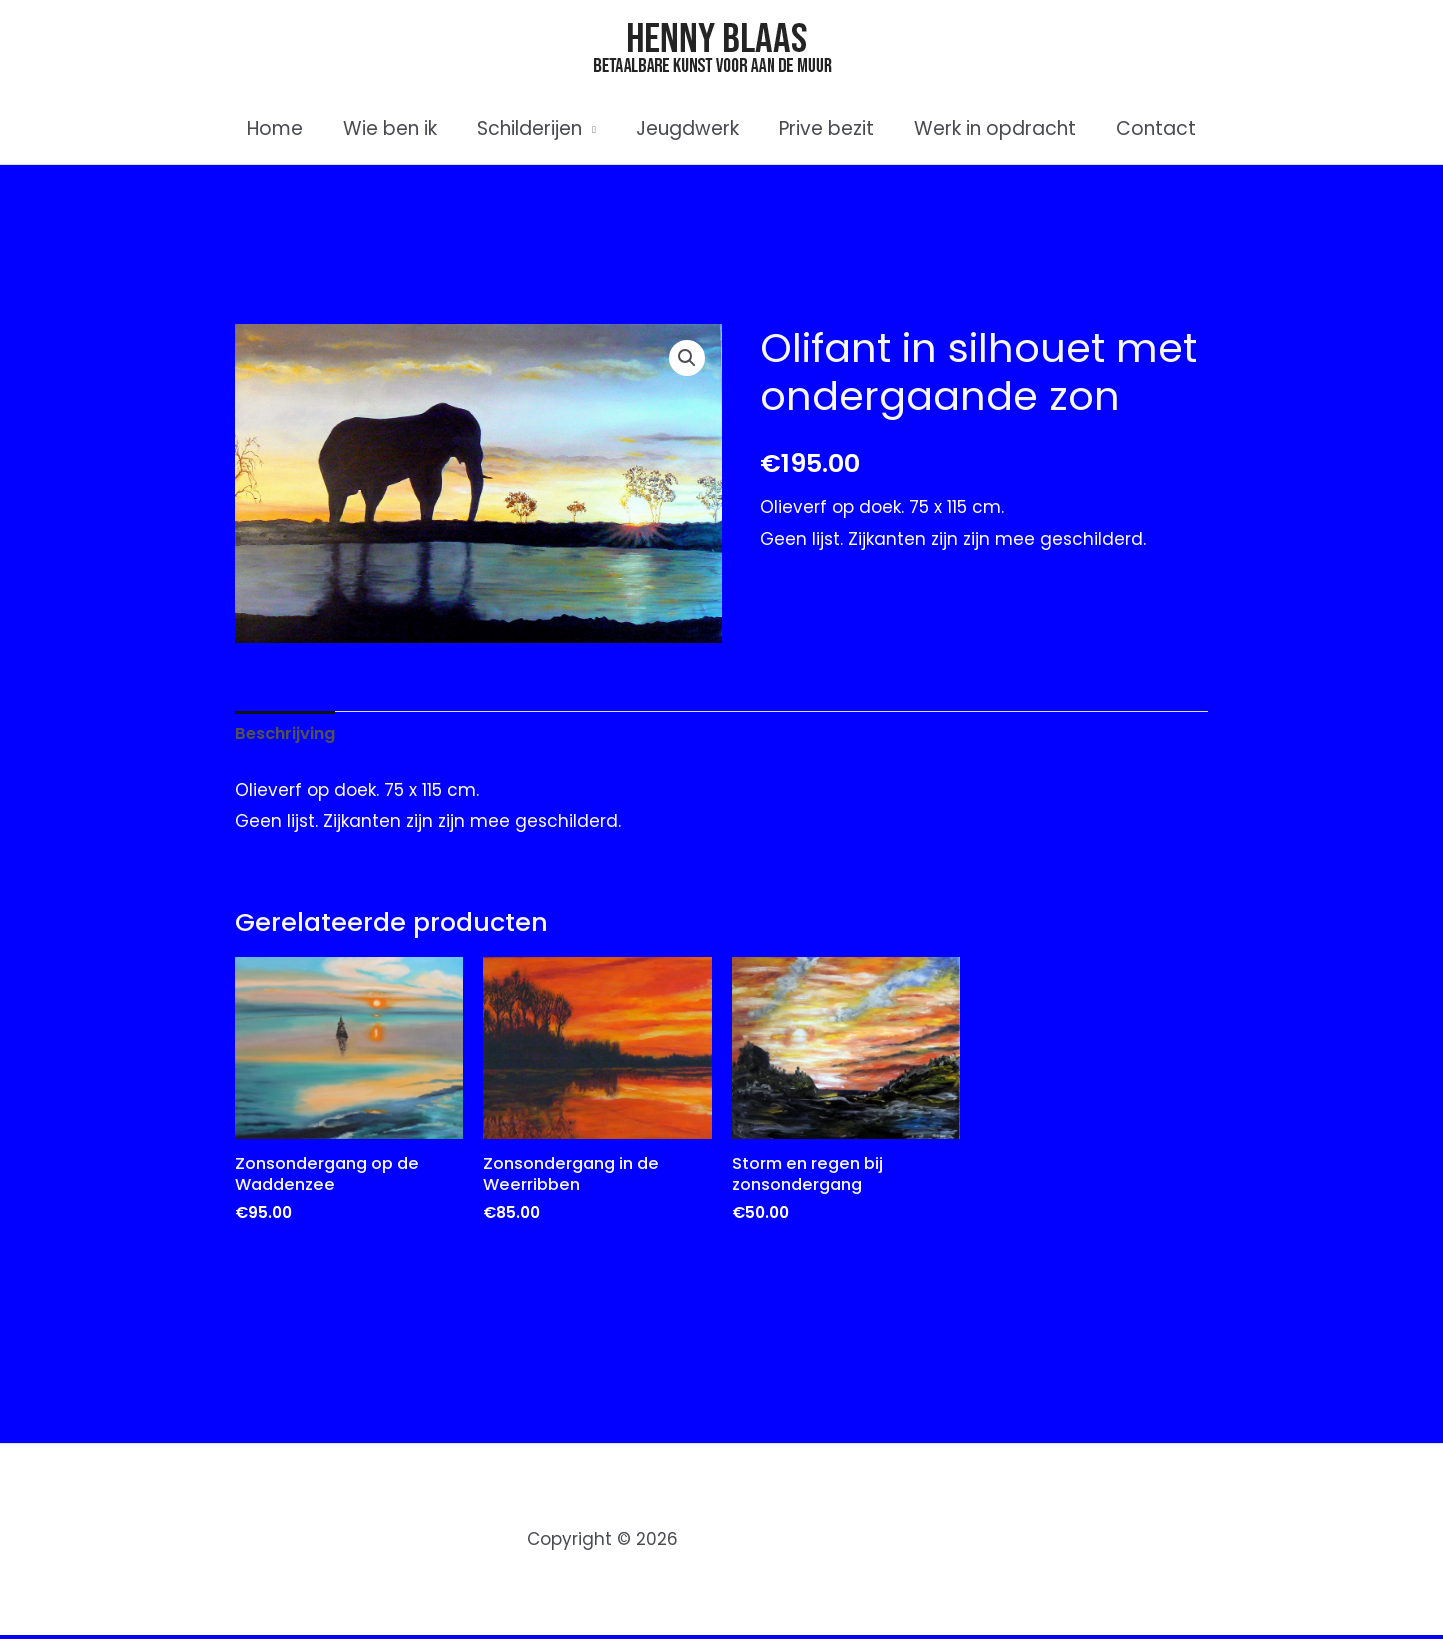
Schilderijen (531, 128)
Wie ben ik (394, 128)
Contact (1150, 128)
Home (281, 128)
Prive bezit (824, 128)
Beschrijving (288, 734)
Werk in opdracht (991, 128)
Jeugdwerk (687, 128)
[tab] (288, 735)
